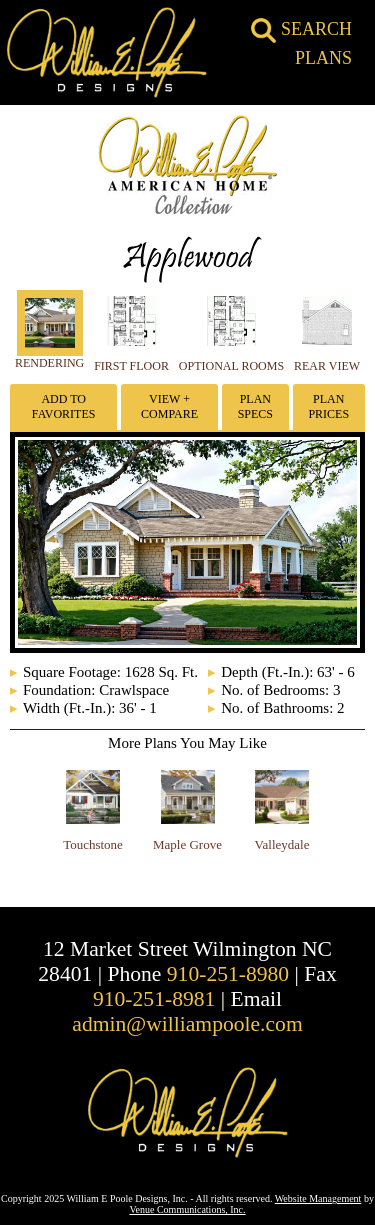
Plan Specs (255, 406)
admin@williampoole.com (187, 1024)
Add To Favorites (64, 406)
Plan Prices (328, 406)
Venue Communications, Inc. (187, 1209)
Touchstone (93, 844)
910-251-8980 (228, 974)
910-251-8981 (154, 999)
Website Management (318, 1198)
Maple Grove (187, 844)
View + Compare (169, 406)
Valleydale (282, 844)
